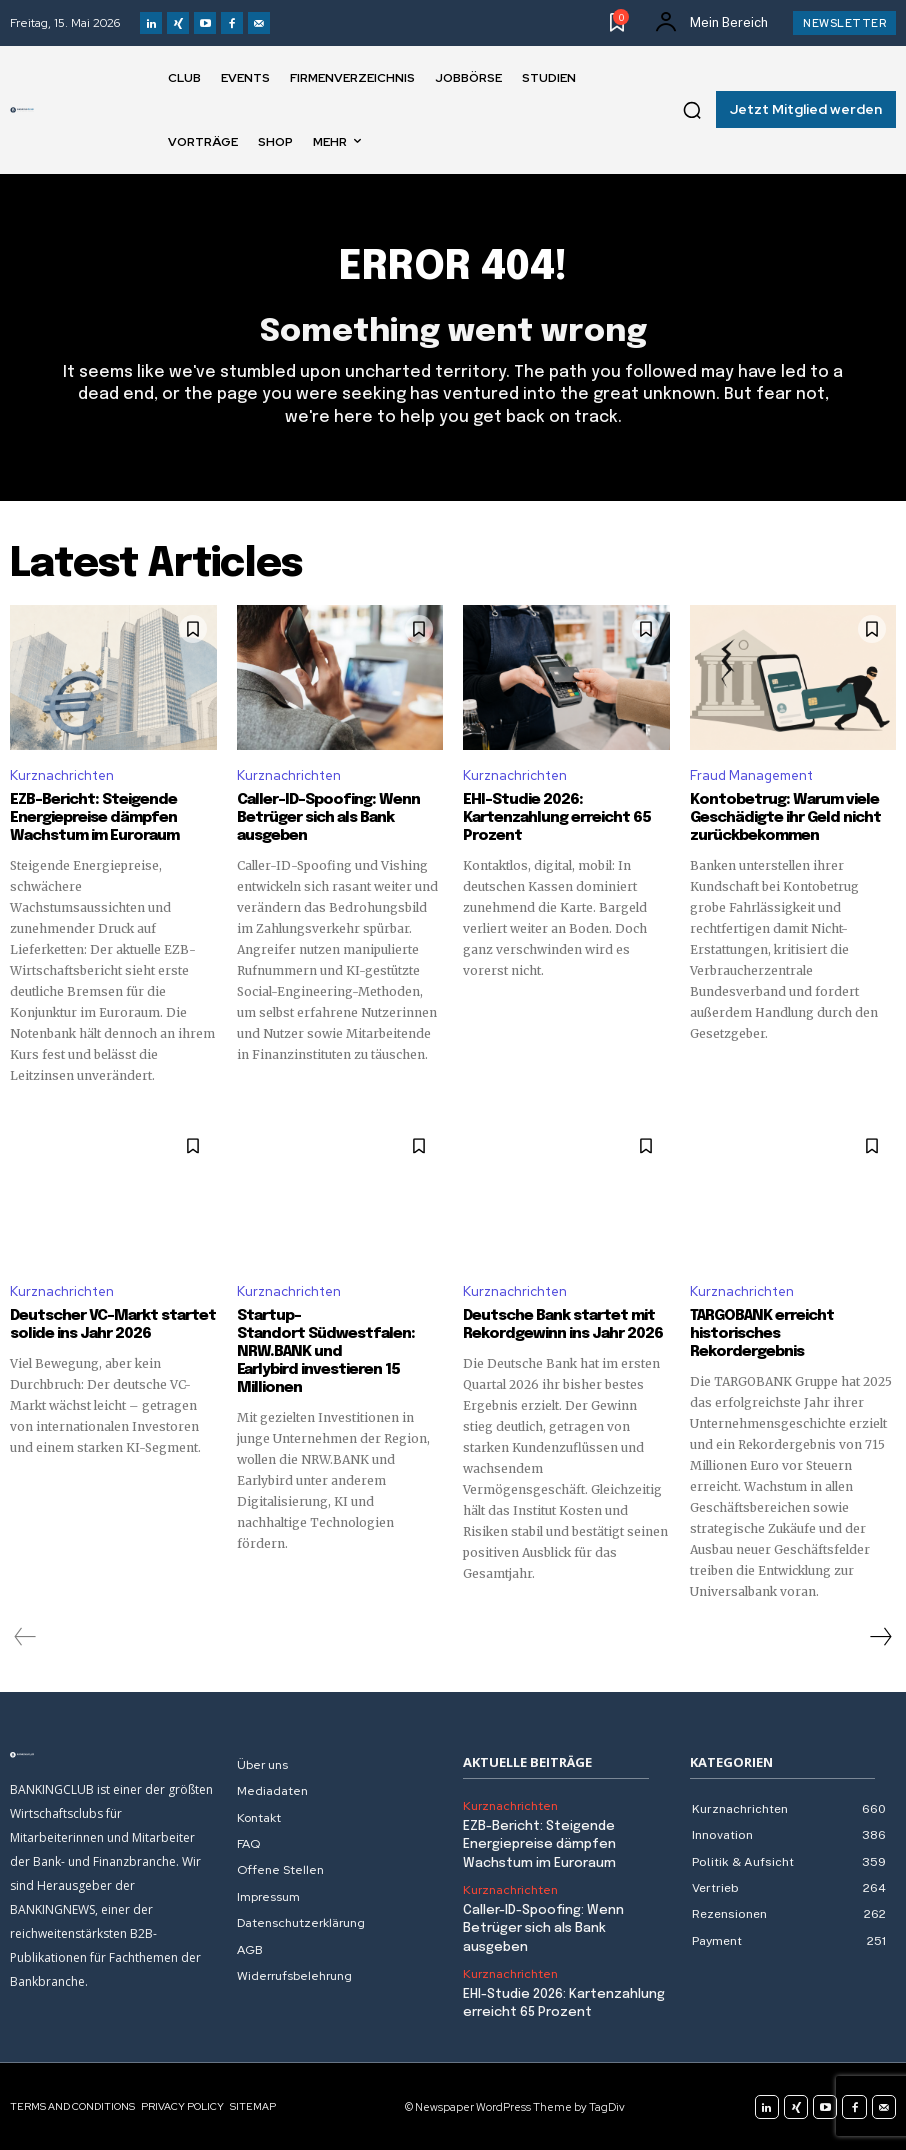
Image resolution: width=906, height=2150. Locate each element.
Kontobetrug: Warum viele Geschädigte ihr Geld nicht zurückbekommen (785, 818)
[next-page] (880, 1637)
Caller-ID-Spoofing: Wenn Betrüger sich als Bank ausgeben (328, 818)
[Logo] (22, 110)
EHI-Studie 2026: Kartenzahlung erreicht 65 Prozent (557, 818)
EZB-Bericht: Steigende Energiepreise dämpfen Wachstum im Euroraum (94, 818)
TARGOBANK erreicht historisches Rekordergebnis (762, 1334)
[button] (692, 110)
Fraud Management (751, 775)
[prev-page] (25, 1637)
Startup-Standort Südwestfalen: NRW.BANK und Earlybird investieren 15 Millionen (326, 1352)
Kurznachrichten (62, 775)
